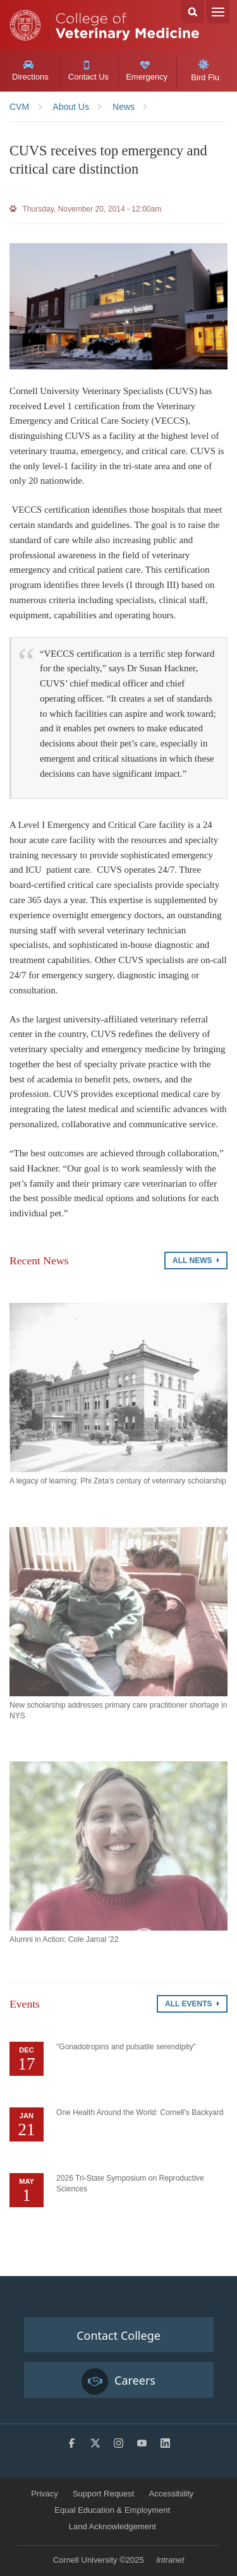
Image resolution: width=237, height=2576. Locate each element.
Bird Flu (205, 70)
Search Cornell (192, 11)
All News (196, 1260)
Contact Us (88, 71)
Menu (217, 11)
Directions (30, 70)
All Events (192, 2003)
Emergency (147, 71)
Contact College (118, 2335)
